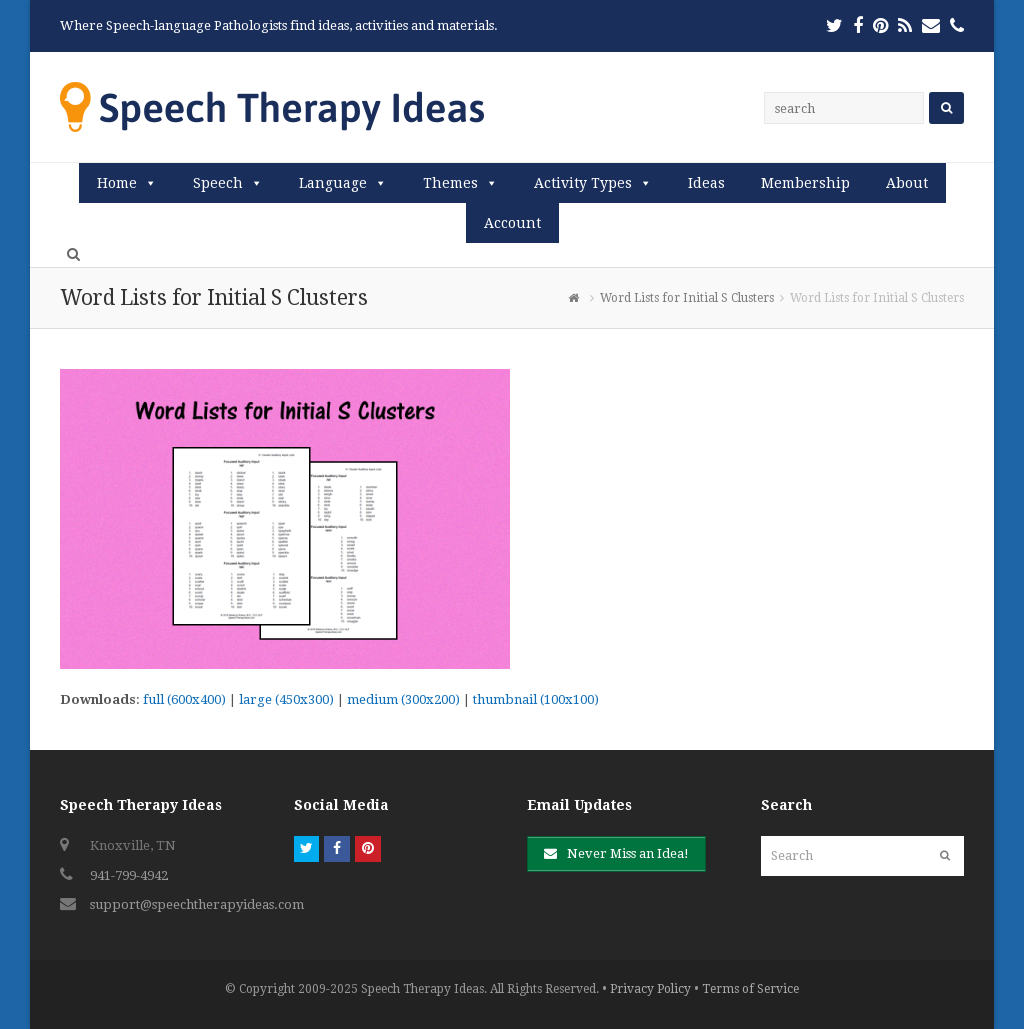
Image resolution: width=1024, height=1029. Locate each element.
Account (512, 223)
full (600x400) (184, 699)
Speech (218, 183)
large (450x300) (286, 699)
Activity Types (583, 183)
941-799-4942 (129, 875)
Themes (450, 183)
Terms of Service (750, 989)
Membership (805, 183)
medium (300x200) (403, 699)
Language (333, 183)
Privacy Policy (650, 989)
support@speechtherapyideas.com (197, 904)
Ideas (706, 183)
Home (117, 183)
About (907, 183)
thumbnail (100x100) (536, 699)
